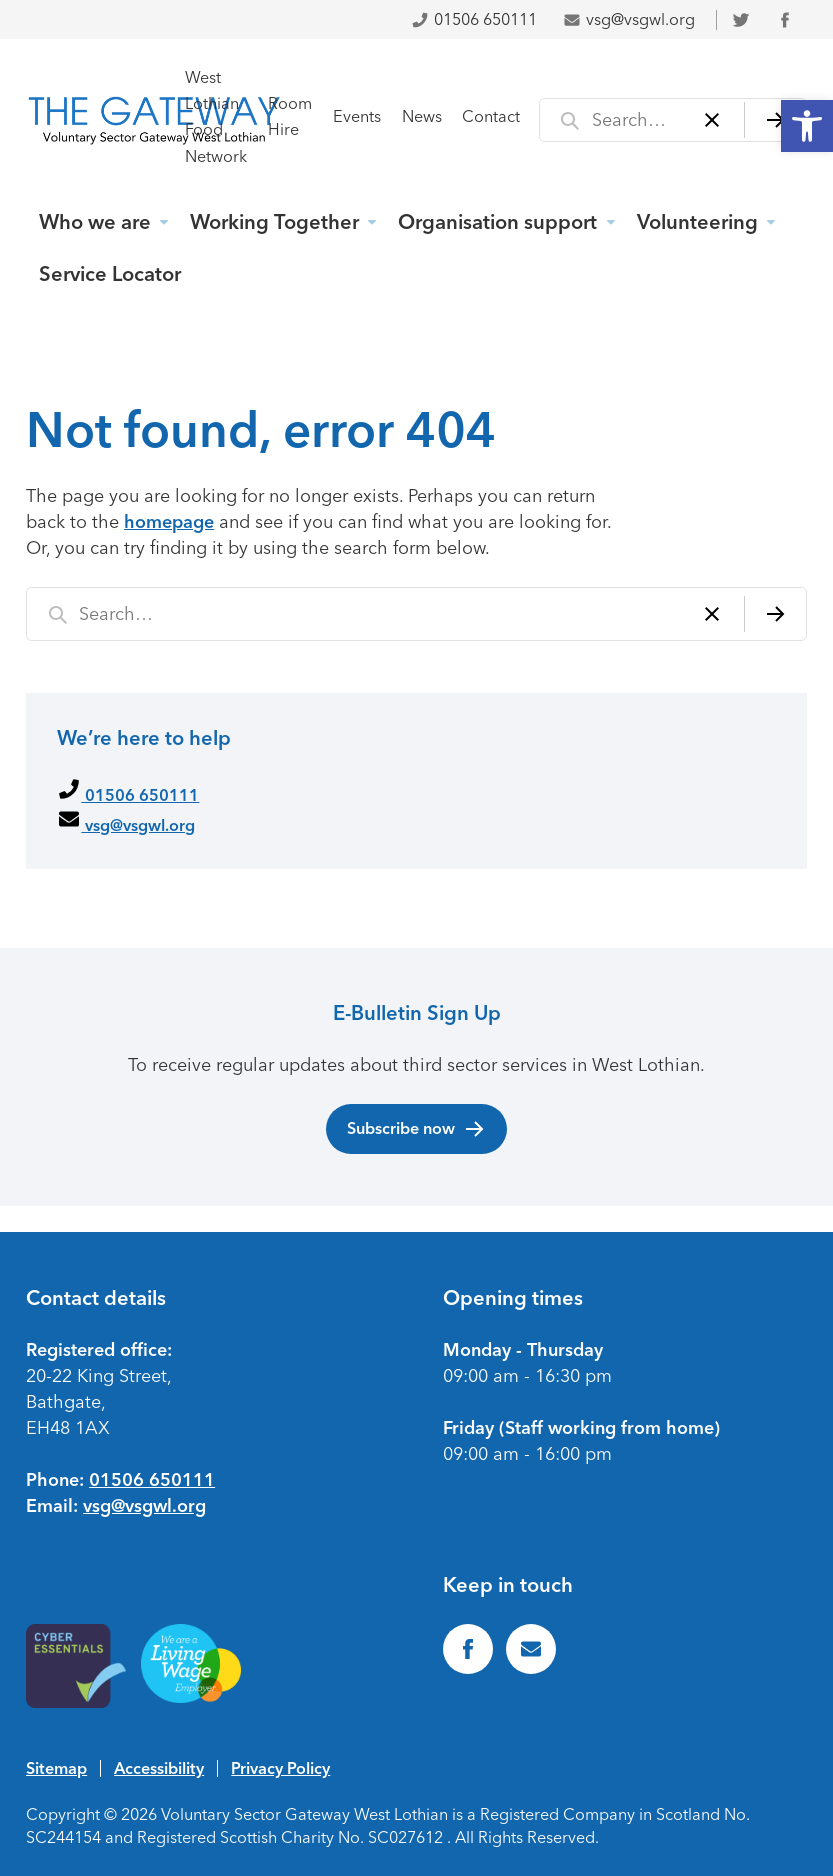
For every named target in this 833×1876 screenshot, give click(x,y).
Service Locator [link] (110, 274)
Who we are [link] (95, 222)
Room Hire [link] (290, 116)
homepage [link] (169, 522)
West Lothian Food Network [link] (216, 116)
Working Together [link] (274, 222)
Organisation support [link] (497, 222)
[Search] (775, 120)
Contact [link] (491, 116)
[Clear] (712, 120)
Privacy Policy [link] (280, 1768)
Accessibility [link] (159, 1768)
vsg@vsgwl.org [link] (629, 19)
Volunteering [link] (697, 222)
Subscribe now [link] (416, 1129)
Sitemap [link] (56, 1768)
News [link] (422, 116)
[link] (807, 126)
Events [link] (357, 116)
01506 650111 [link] (474, 19)
